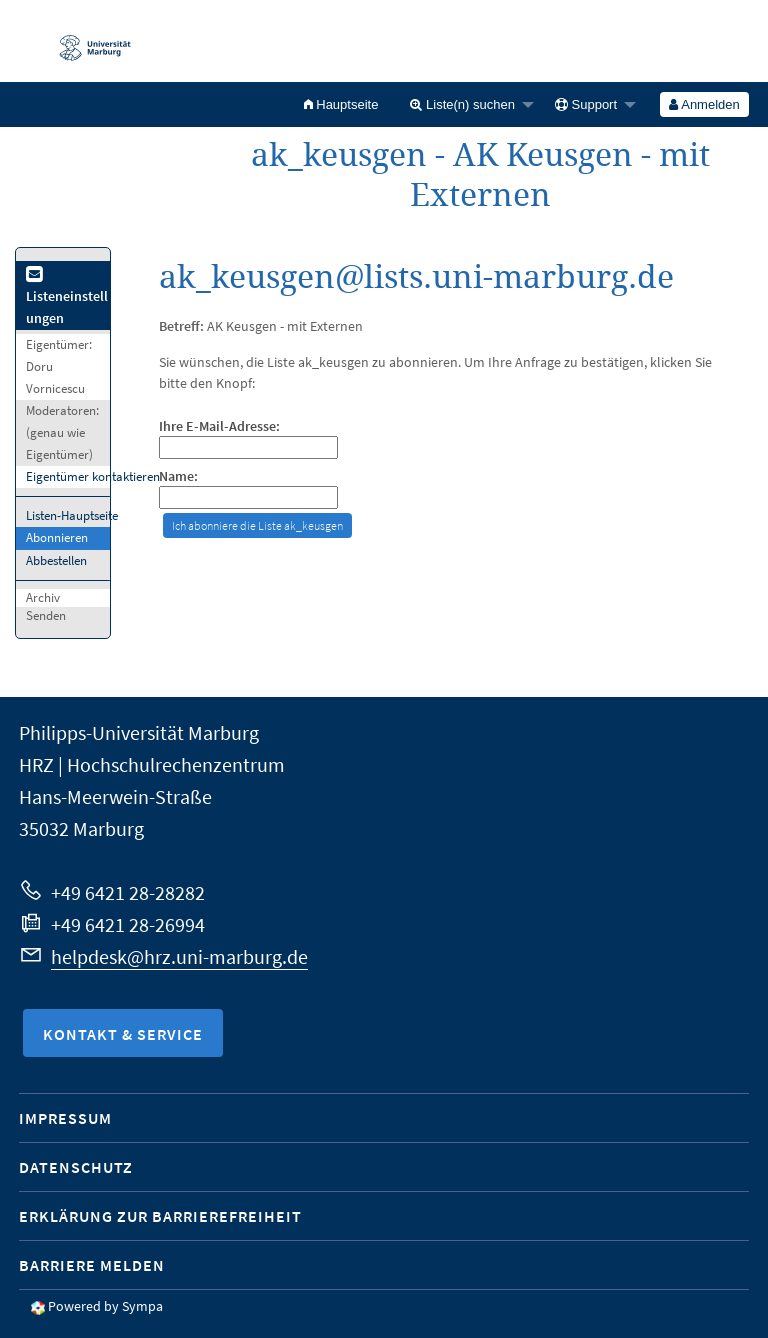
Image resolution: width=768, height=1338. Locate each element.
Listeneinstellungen (67, 297)
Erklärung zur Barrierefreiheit (160, 1216)
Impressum (65, 1118)
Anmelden (704, 104)
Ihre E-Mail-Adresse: (219, 426)
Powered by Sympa (105, 1306)
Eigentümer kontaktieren (93, 476)
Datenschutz (76, 1167)
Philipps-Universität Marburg (139, 732)
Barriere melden (92, 1265)
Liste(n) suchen (462, 104)
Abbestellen (56, 560)
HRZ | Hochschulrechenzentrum (152, 764)
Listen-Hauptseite (72, 515)
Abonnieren (57, 537)
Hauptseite (341, 104)
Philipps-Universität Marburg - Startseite (85, 41)
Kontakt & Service (123, 1034)
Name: (178, 476)
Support (586, 104)
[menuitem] (341, 104)
